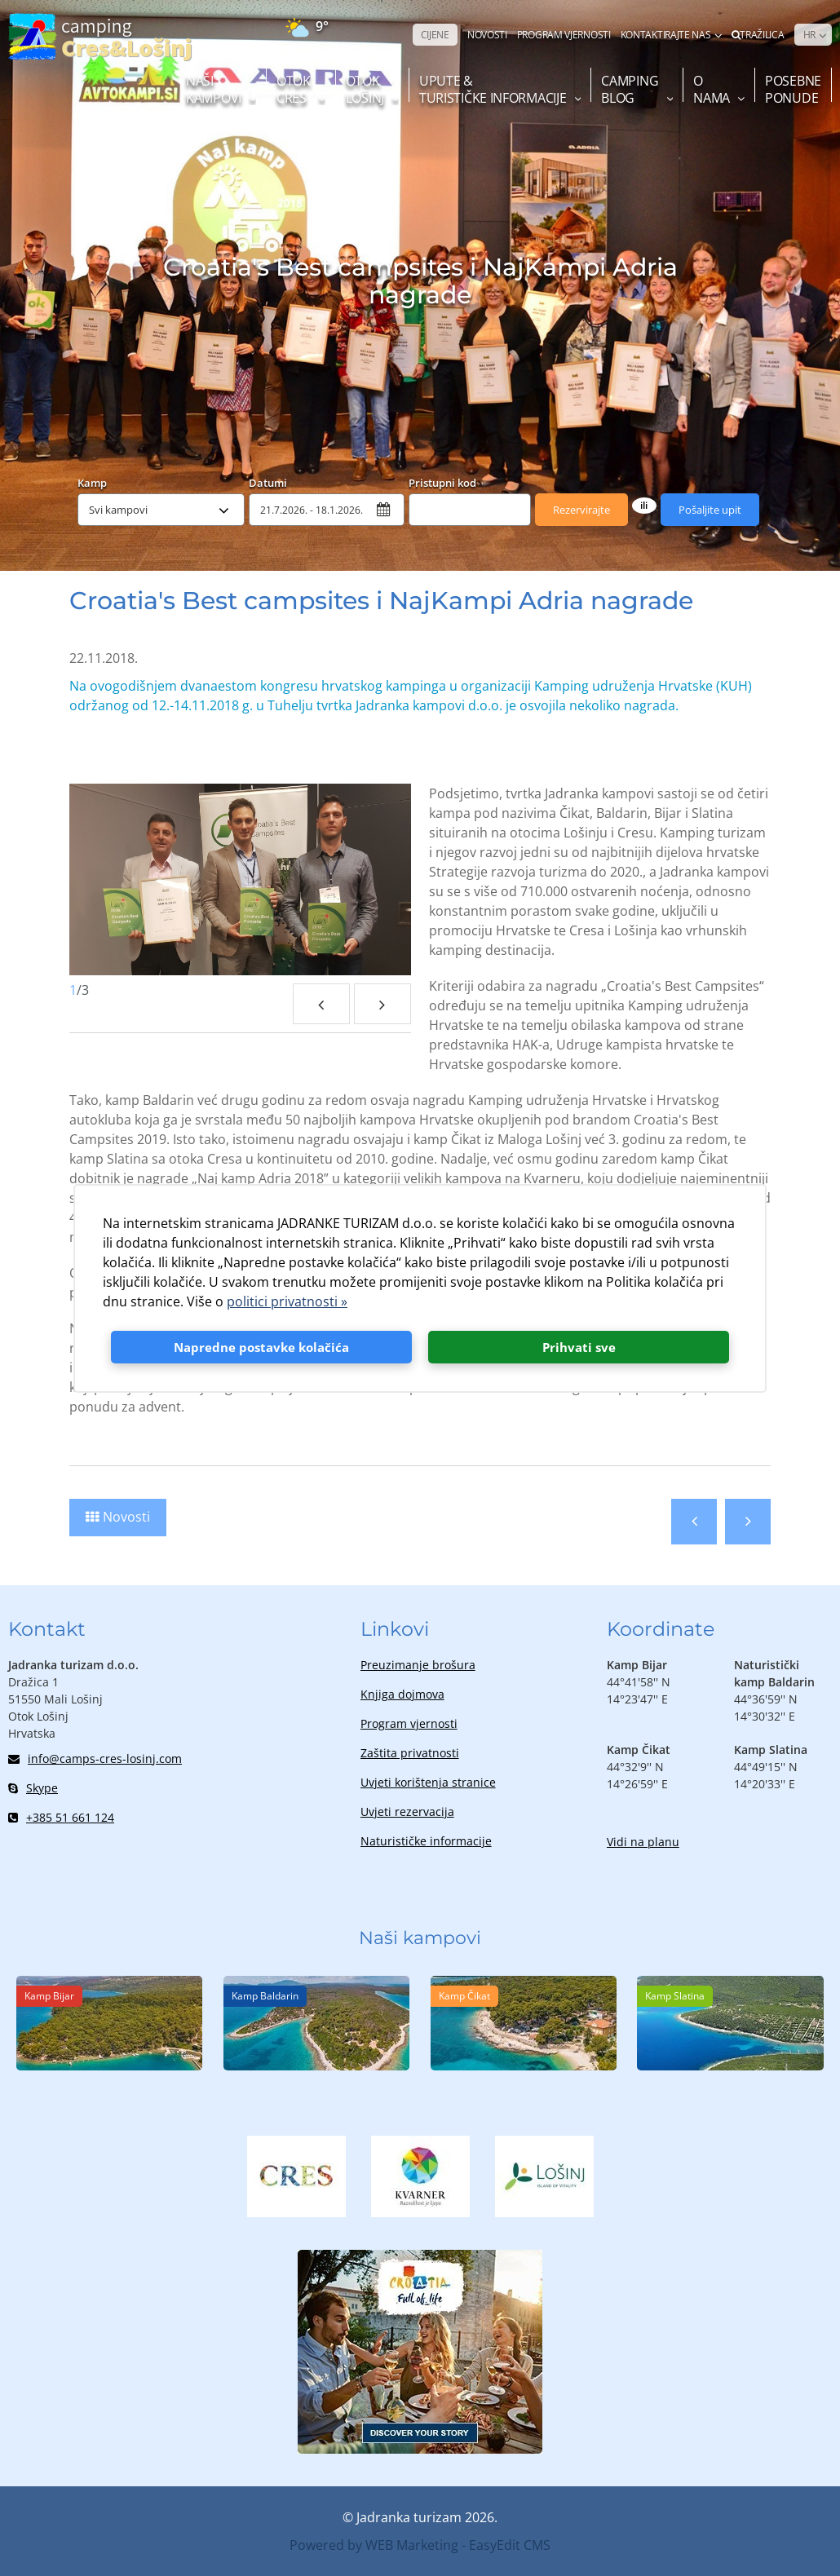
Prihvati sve (579, 1347)
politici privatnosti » (287, 1301)
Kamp (92, 482)
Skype (33, 1788)
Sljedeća (748, 1521)
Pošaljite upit (710, 509)
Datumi (268, 482)
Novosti (126, 1517)
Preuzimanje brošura (417, 1664)
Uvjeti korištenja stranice (428, 1782)
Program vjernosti (409, 1723)
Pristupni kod (442, 482)
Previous (321, 1003)
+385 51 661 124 (61, 1817)
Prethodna (694, 1521)
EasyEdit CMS (509, 2545)
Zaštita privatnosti (409, 1753)
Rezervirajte (581, 509)
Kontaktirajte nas (666, 35)
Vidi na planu (643, 1841)
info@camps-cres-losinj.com (95, 1758)
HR (809, 35)
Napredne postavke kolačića (261, 1347)
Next (382, 1003)
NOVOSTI (487, 35)
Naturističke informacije (426, 1841)
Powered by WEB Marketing (374, 2545)
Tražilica (758, 35)
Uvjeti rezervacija (407, 1811)
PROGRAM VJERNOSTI (564, 35)
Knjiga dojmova (402, 1694)
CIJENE (435, 35)
